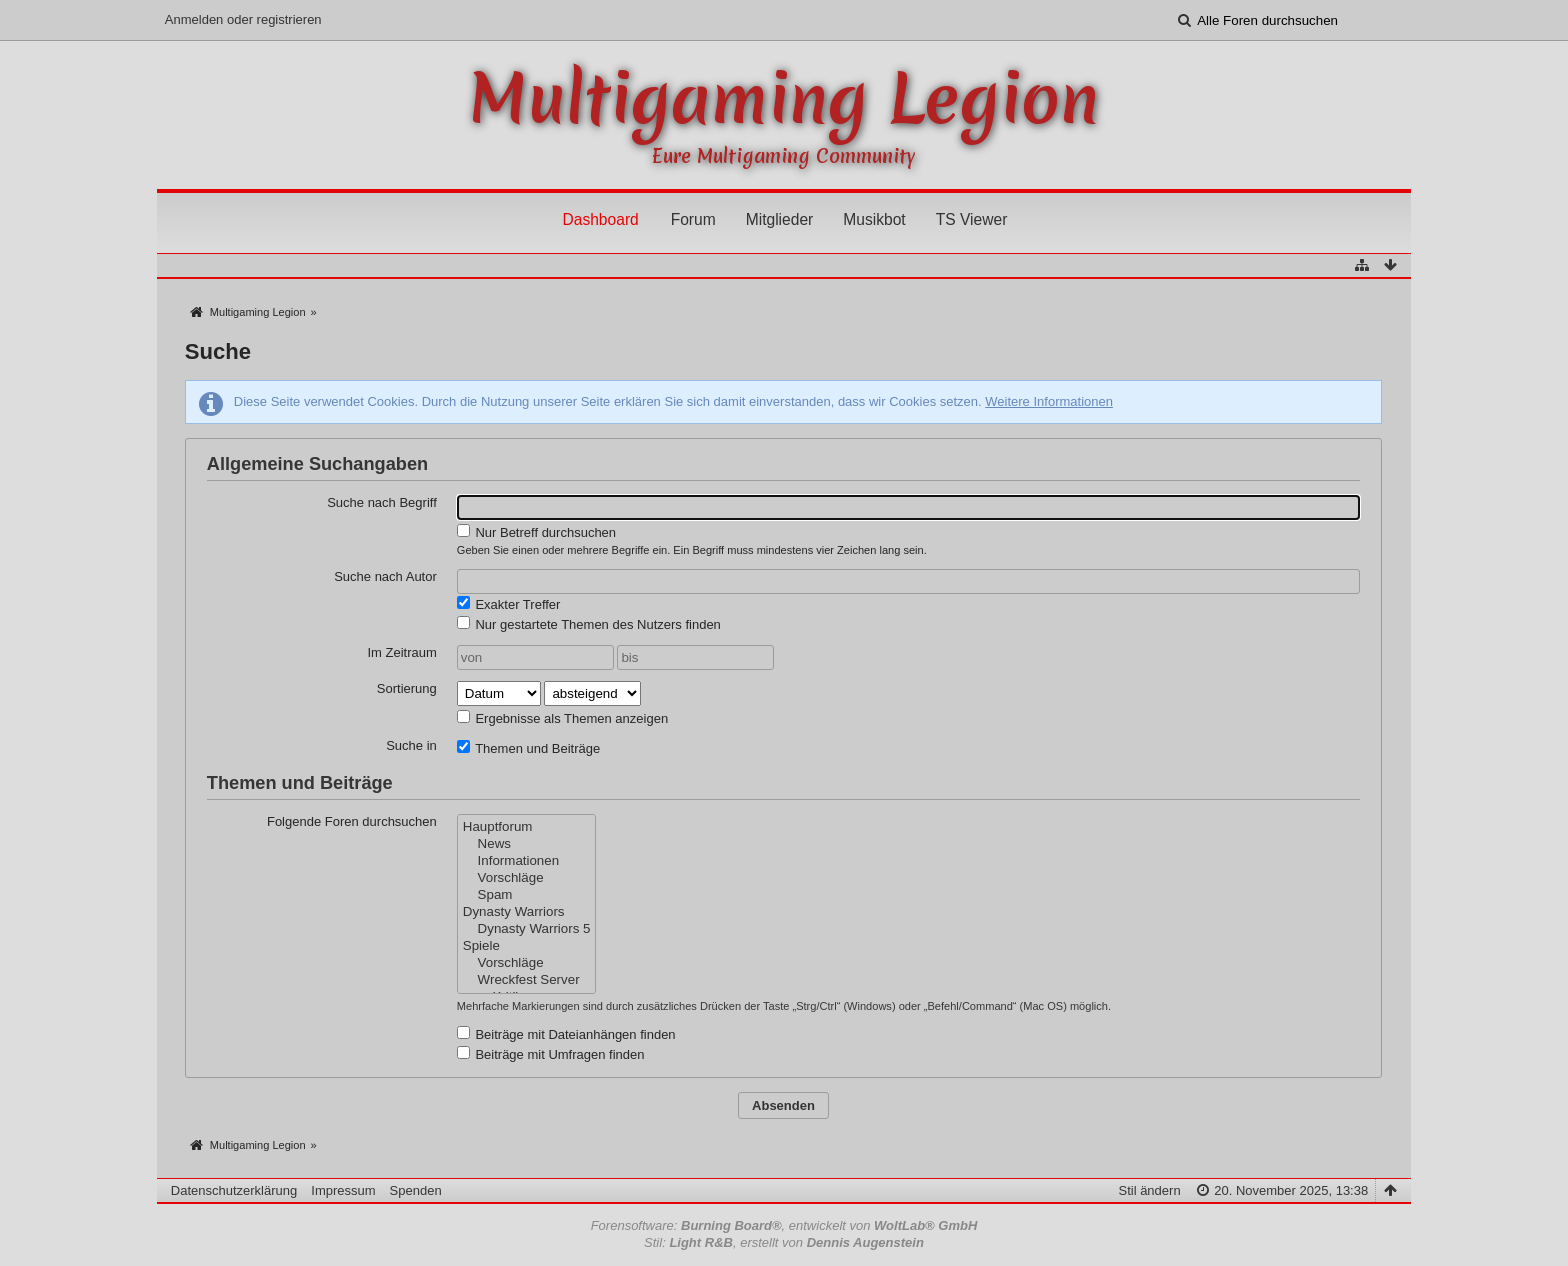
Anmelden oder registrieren (243, 19)
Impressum (343, 1190)
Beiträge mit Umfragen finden (551, 1054)
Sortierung (407, 688)
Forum (693, 219)
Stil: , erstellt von (784, 1242)
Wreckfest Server (527, 980)
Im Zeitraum (401, 652)
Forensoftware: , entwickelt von (784, 1225)
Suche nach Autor (385, 576)
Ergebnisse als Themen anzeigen (562, 718)
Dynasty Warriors (527, 912)
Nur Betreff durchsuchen (536, 532)
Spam (527, 895)
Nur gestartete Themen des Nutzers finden (589, 624)
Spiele (527, 946)
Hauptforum (527, 827)
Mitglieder (780, 219)
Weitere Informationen (1049, 401)
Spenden (416, 1190)
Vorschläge (527, 878)
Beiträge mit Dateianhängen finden (566, 1034)
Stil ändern (1149, 1190)
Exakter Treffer (509, 604)
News (527, 844)
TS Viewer (972, 219)
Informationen (527, 861)
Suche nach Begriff (382, 502)
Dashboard (600, 219)
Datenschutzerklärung (234, 1190)
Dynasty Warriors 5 (527, 929)
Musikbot (874, 219)
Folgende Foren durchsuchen (352, 821)
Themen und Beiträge (528, 748)
